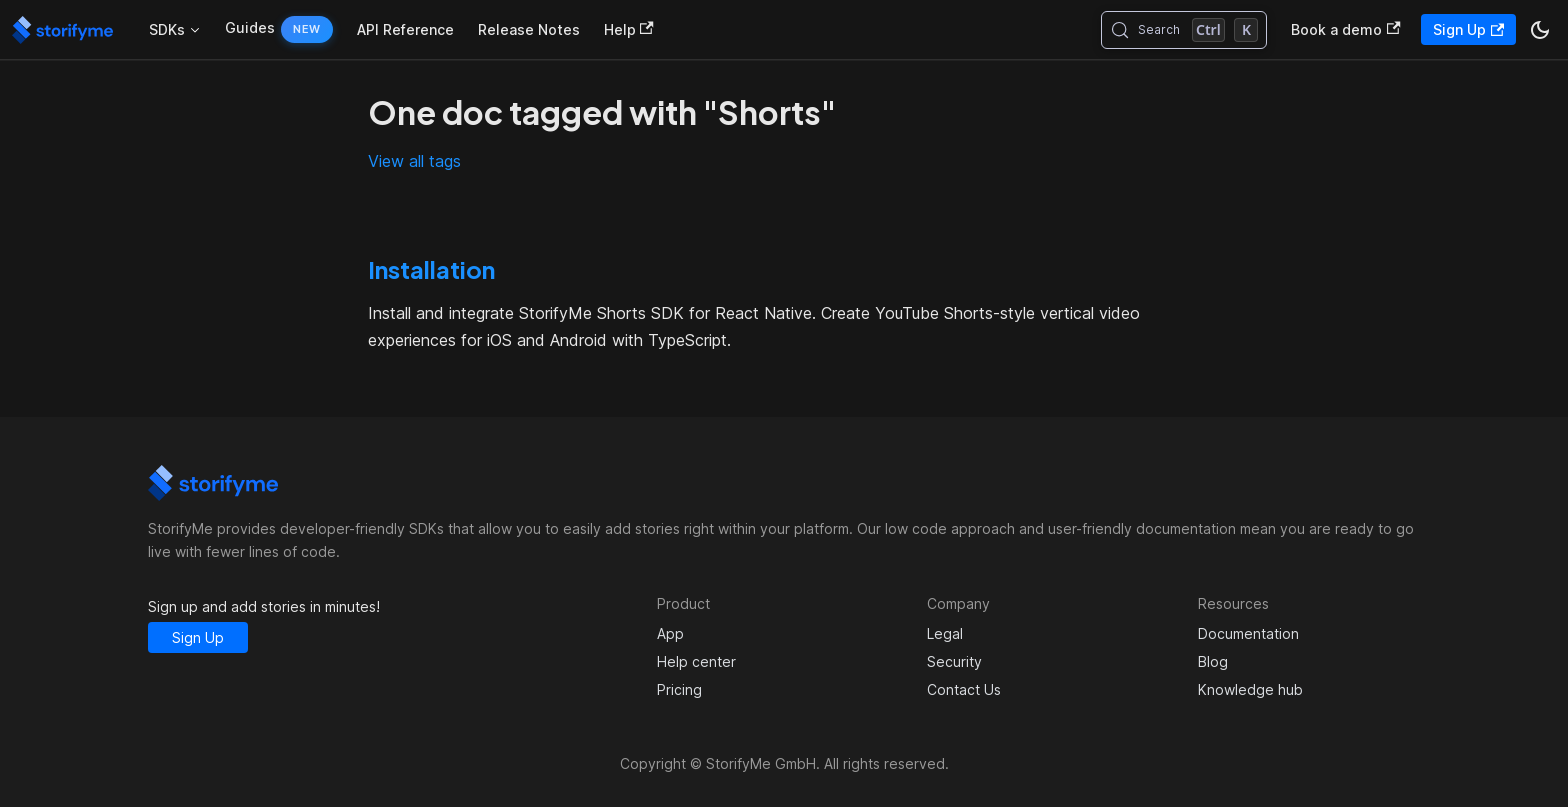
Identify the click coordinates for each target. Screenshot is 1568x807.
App (670, 633)
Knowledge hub (1250, 689)
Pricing (679, 689)
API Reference (405, 29)
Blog (1213, 661)
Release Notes (529, 29)
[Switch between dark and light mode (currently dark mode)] (1540, 30)
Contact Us (964, 689)
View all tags (414, 161)
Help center (696, 661)
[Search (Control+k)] (1184, 30)
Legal (945, 633)
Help (629, 29)
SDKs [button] (167, 29)
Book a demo (1345, 29)
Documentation (1248, 633)
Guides (250, 27)
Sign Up (1468, 29)
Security (954, 661)
